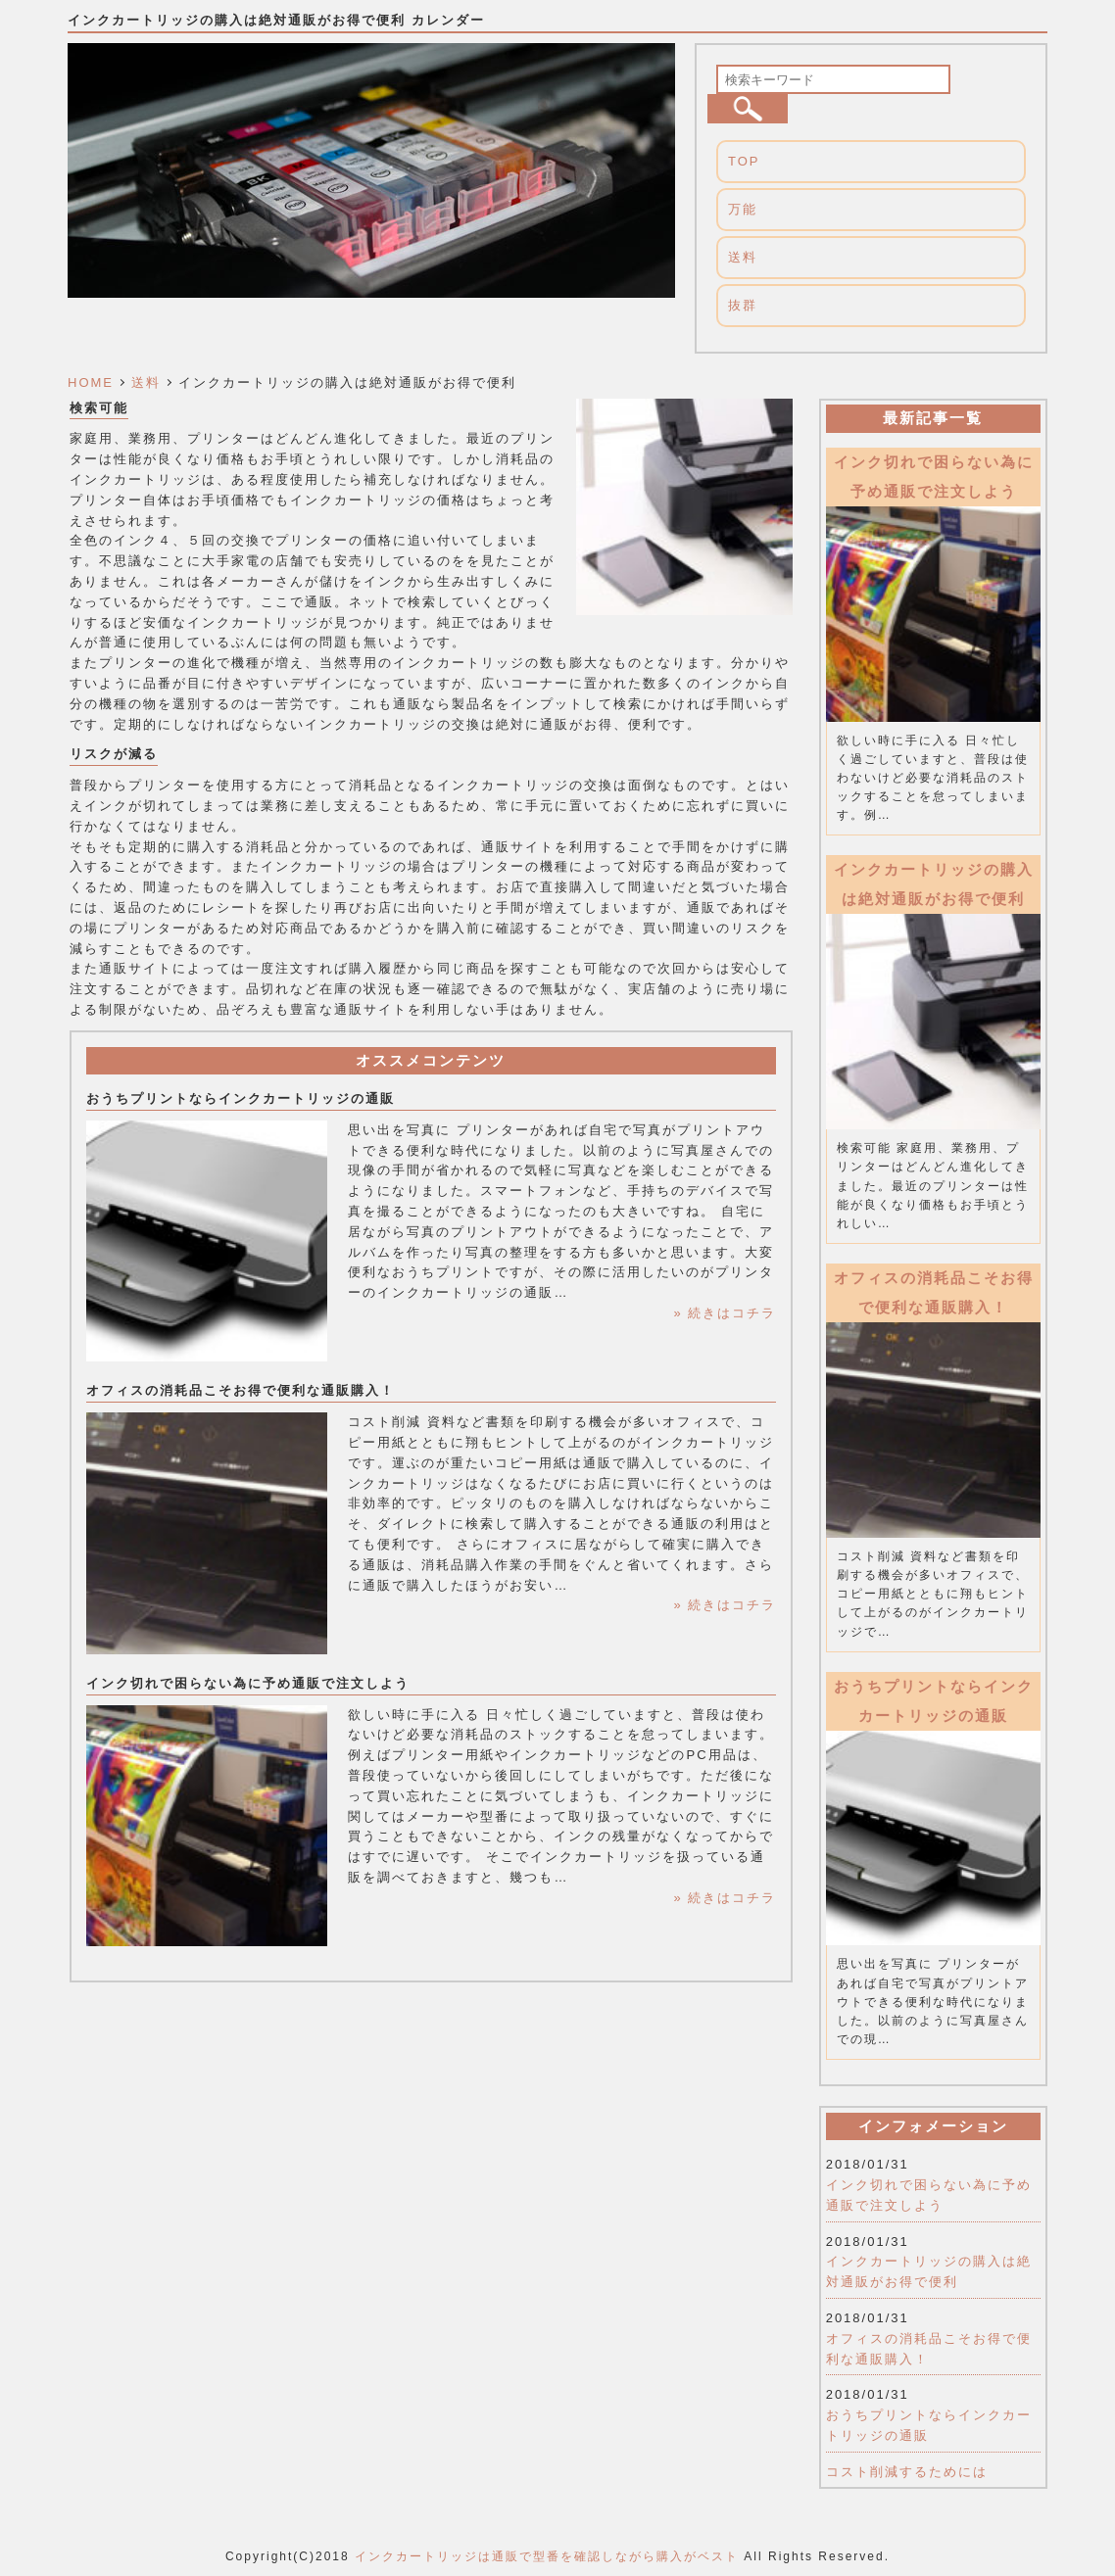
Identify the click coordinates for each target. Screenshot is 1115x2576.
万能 (742, 209)
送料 (742, 257)
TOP (744, 161)
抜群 (742, 305)
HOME (91, 382)
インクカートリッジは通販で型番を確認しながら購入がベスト (547, 2556)
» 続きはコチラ (724, 1313)
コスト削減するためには (907, 2471)
